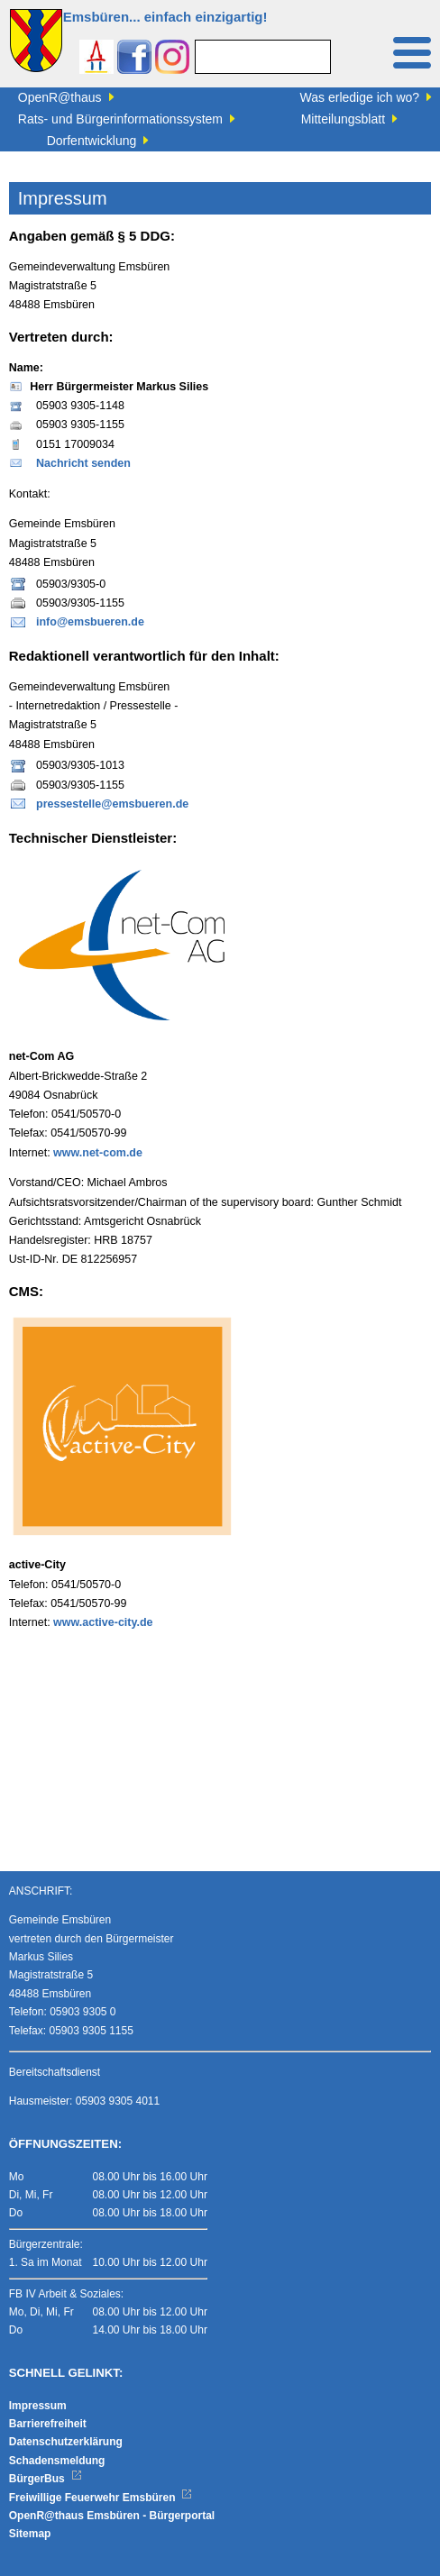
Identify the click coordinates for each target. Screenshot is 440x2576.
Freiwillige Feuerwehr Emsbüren (101, 2497)
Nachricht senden (83, 463)
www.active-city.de (102, 1622)
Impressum (38, 2405)
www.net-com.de (97, 1152)
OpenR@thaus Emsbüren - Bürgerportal (112, 2515)
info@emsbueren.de (90, 622)
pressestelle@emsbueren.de (112, 804)
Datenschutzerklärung (66, 2441)
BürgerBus (45, 2478)
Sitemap (30, 2533)
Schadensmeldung (57, 2460)
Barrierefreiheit (48, 2423)
